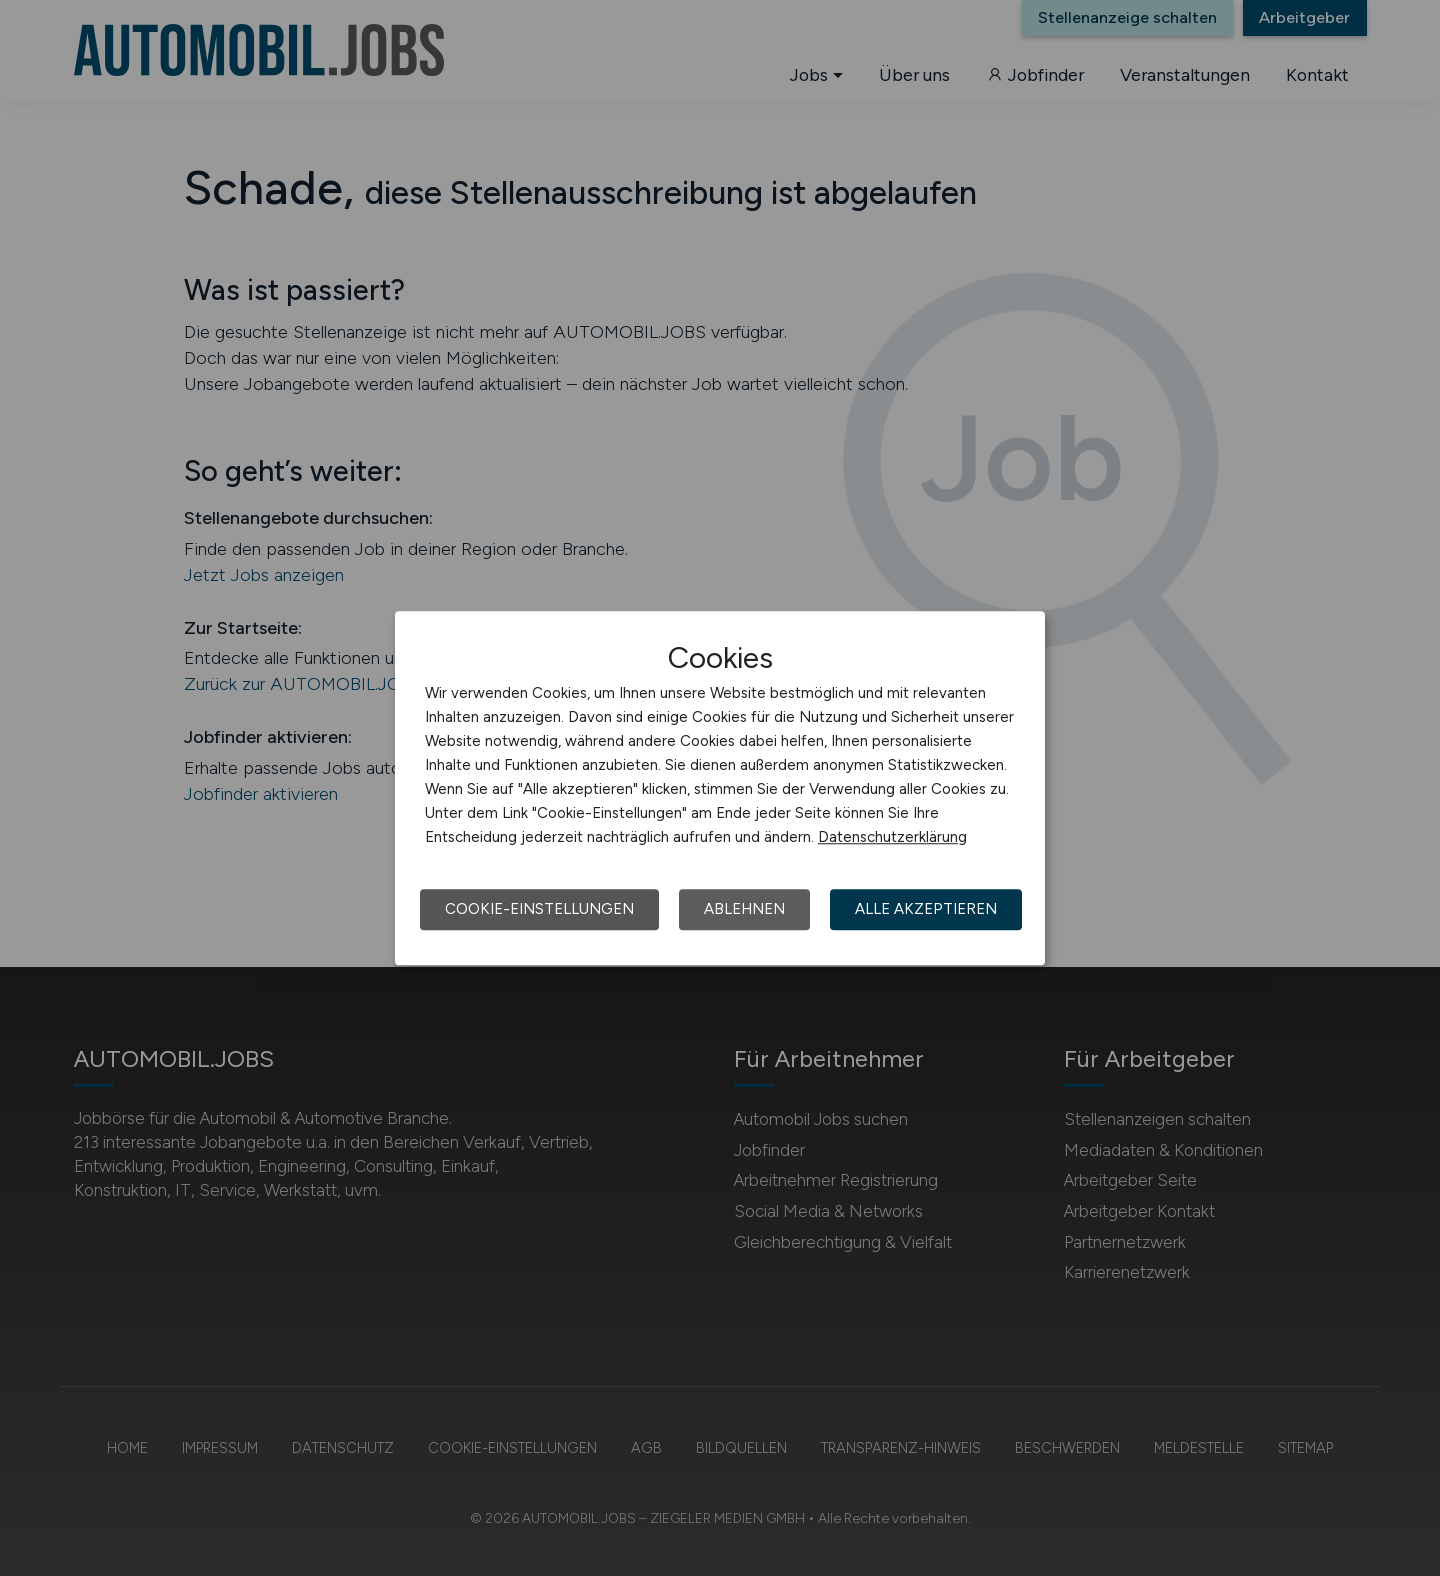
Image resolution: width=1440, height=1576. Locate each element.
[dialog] (720, 788)
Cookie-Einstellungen (539, 909)
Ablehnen (744, 909)
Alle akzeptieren (926, 909)
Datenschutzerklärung (892, 837)
